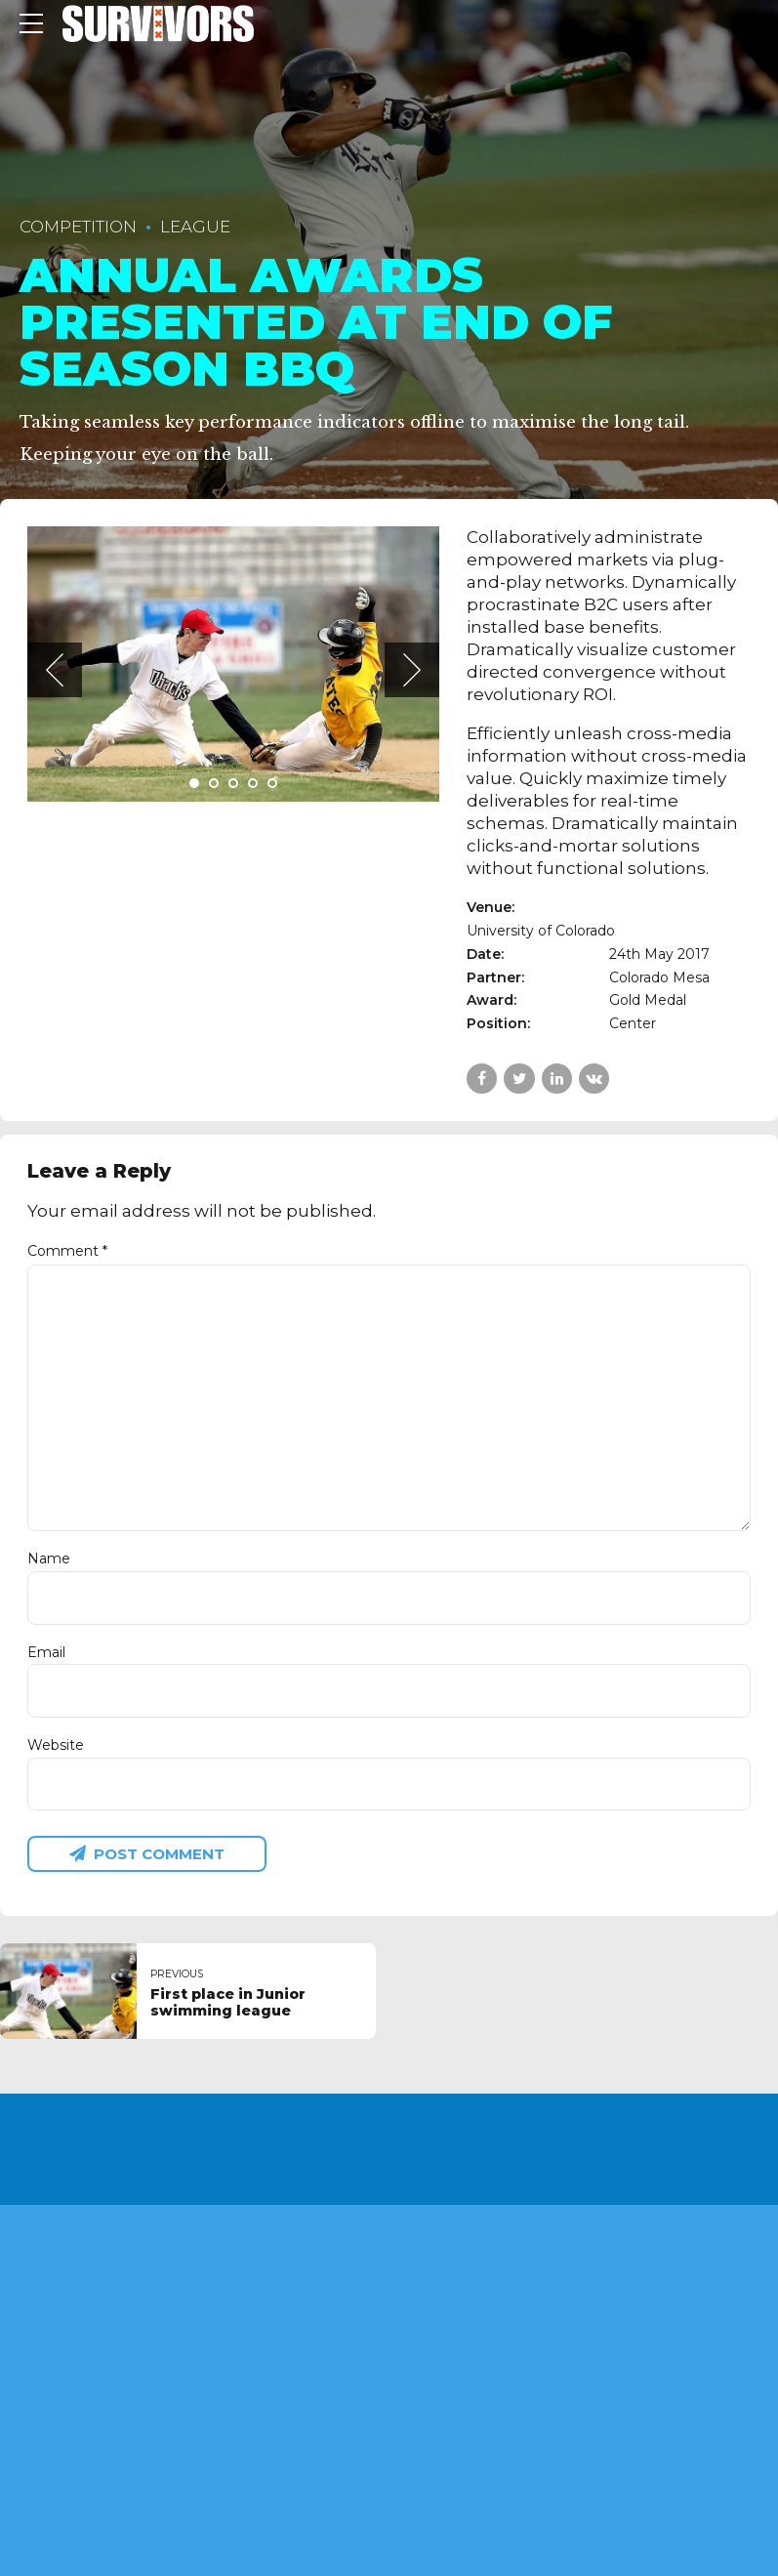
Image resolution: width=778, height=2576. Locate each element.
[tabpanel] (233, 664)
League (195, 226)
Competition (78, 226)
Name (48, 1558)
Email (46, 1652)
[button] (54, 670)
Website (55, 1745)
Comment (67, 1251)
